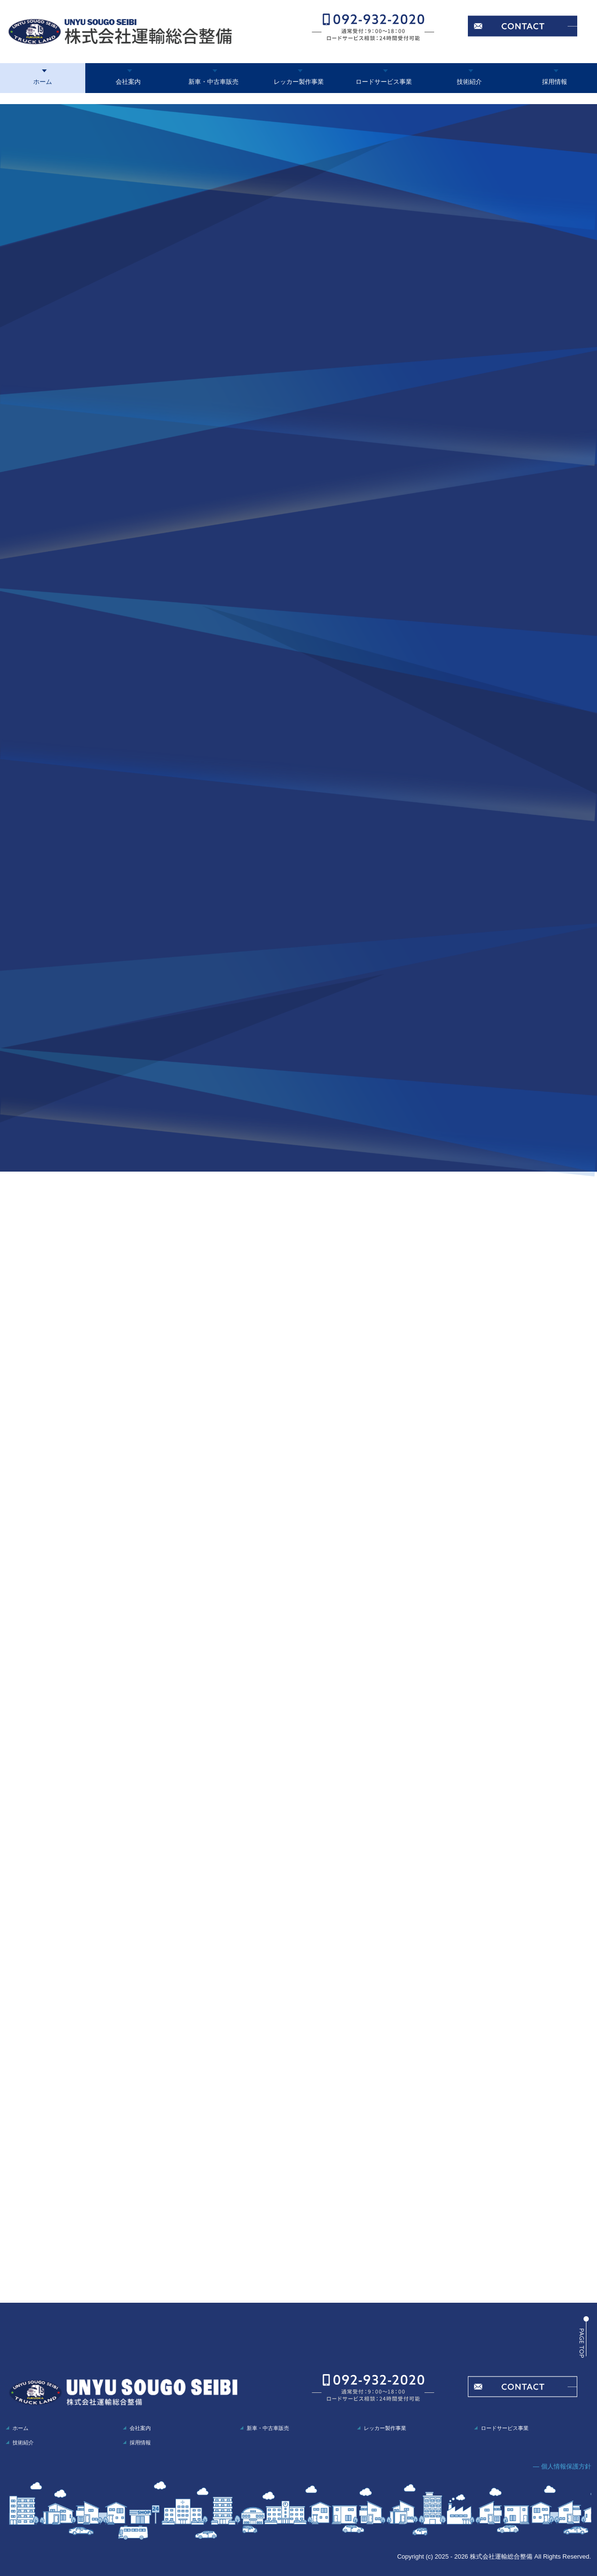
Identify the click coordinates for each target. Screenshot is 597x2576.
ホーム (42, 81)
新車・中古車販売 (213, 81)
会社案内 (128, 81)
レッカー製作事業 (299, 81)
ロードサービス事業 (384, 81)
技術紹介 (469, 81)
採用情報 (554, 81)
